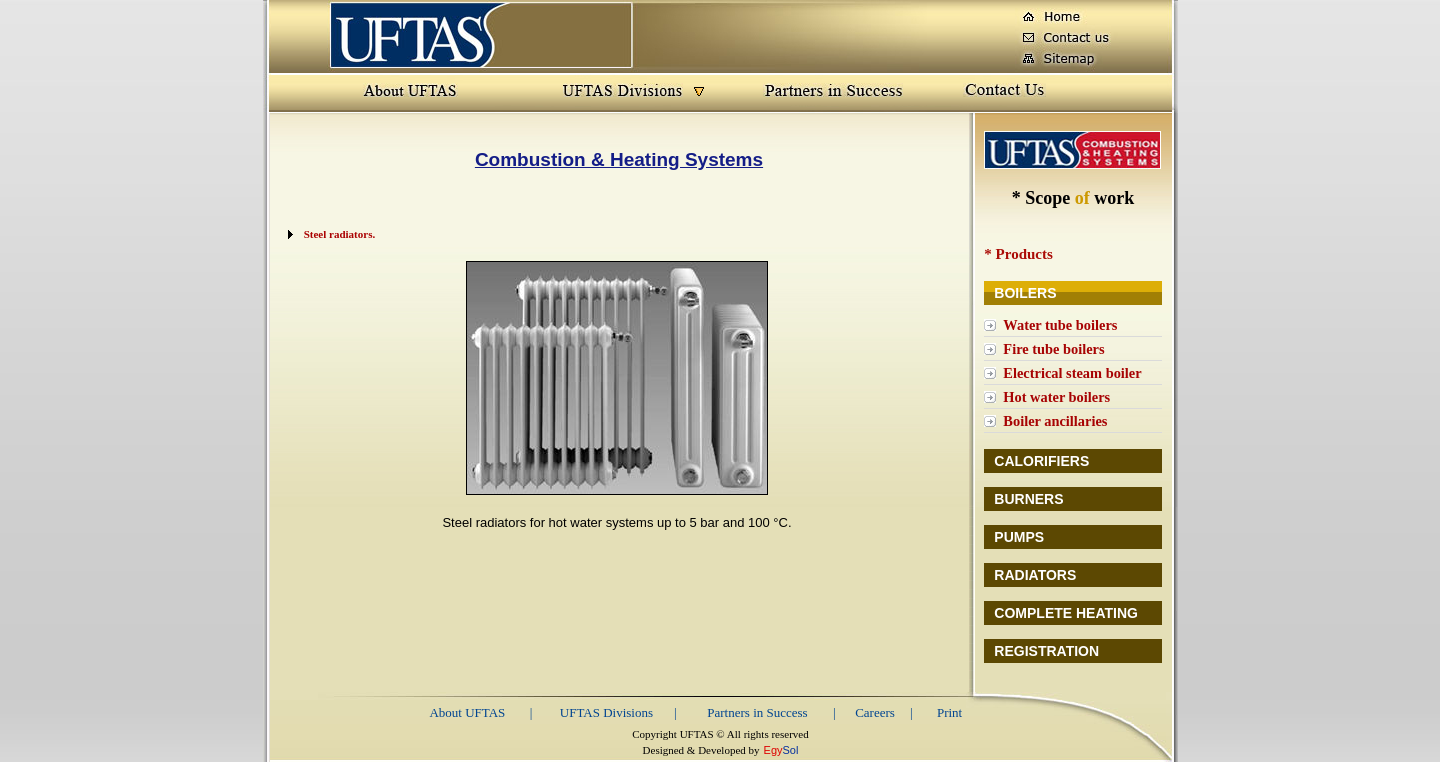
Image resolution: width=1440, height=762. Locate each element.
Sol (791, 750)
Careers (875, 712)
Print (949, 712)
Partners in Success (757, 712)
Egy (773, 750)
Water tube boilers (1060, 325)
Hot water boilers (1056, 397)
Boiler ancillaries (1055, 421)
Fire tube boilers (1053, 349)
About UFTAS (467, 712)
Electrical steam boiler (1072, 373)
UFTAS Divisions (606, 712)
